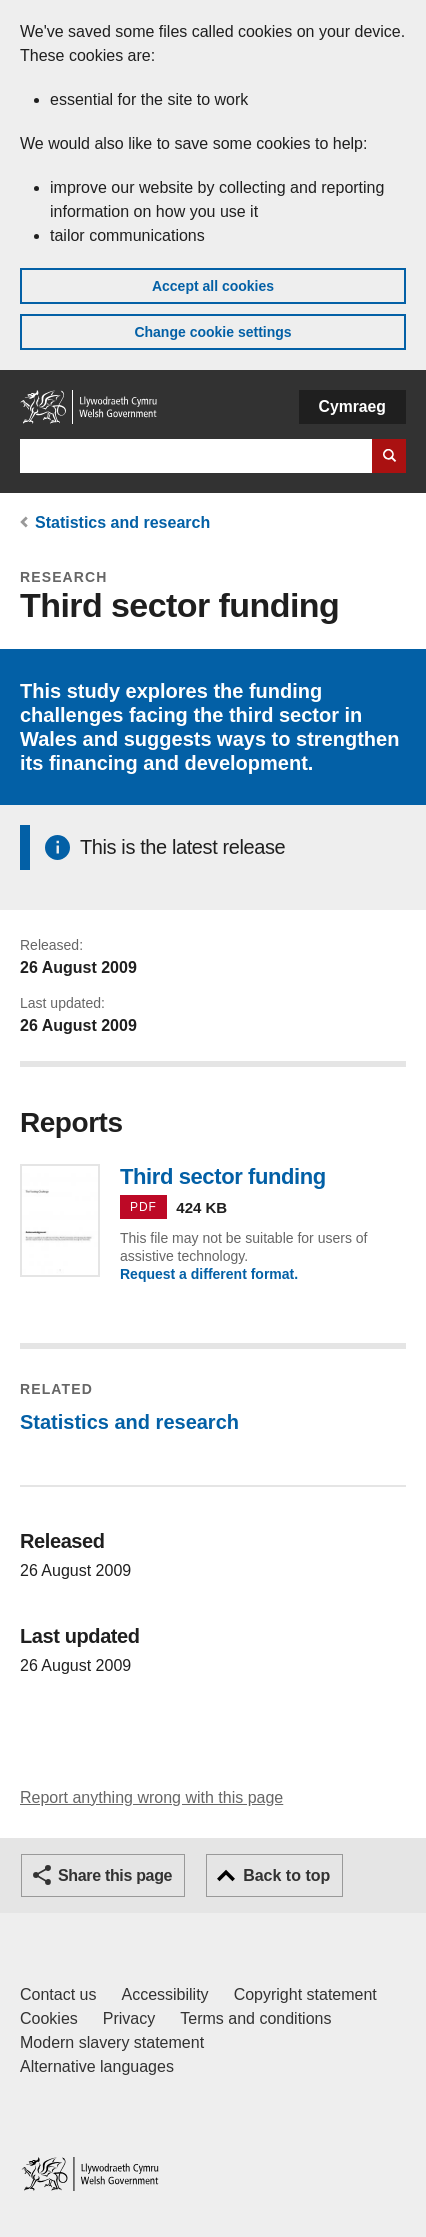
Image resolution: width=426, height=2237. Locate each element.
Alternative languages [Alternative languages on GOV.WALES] (97, 2066)
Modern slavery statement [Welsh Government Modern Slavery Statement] (112, 2042)
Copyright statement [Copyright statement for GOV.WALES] (305, 1994)
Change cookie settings (212, 332)
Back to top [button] (286, 1875)
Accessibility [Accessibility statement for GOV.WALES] (164, 1994)
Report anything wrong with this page (151, 1797)
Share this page (115, 1875)
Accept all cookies (213, 286)
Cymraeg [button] (352, 406)
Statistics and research (122, 522)
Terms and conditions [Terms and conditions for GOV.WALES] (255, 2018)
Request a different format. (209, 1274)
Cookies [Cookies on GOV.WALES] (49, 2018)
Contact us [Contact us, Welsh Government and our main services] (58, 1994)
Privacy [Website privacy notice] (129, 2018)
